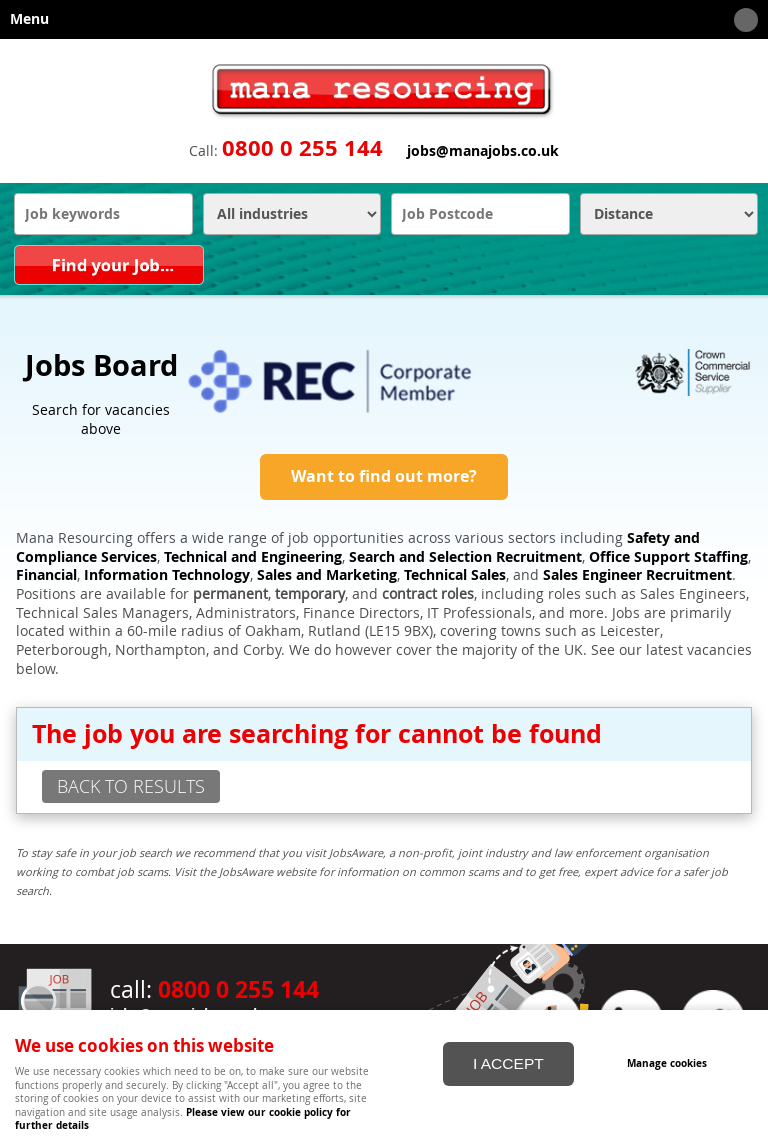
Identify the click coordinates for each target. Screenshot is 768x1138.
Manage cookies (667, 1063)
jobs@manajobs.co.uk (483, 151)
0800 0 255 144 (302, 148)
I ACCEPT (508, 1063)
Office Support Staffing (668, 557)
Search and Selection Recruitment (465, 557)
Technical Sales (455, 575)
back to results (131, 786)
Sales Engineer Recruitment (637, 575)
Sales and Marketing (327, 575)
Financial (46, 575)
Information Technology (167, 575)
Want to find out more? (384, 476)
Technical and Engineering (253, 557)
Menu (379, 20)
